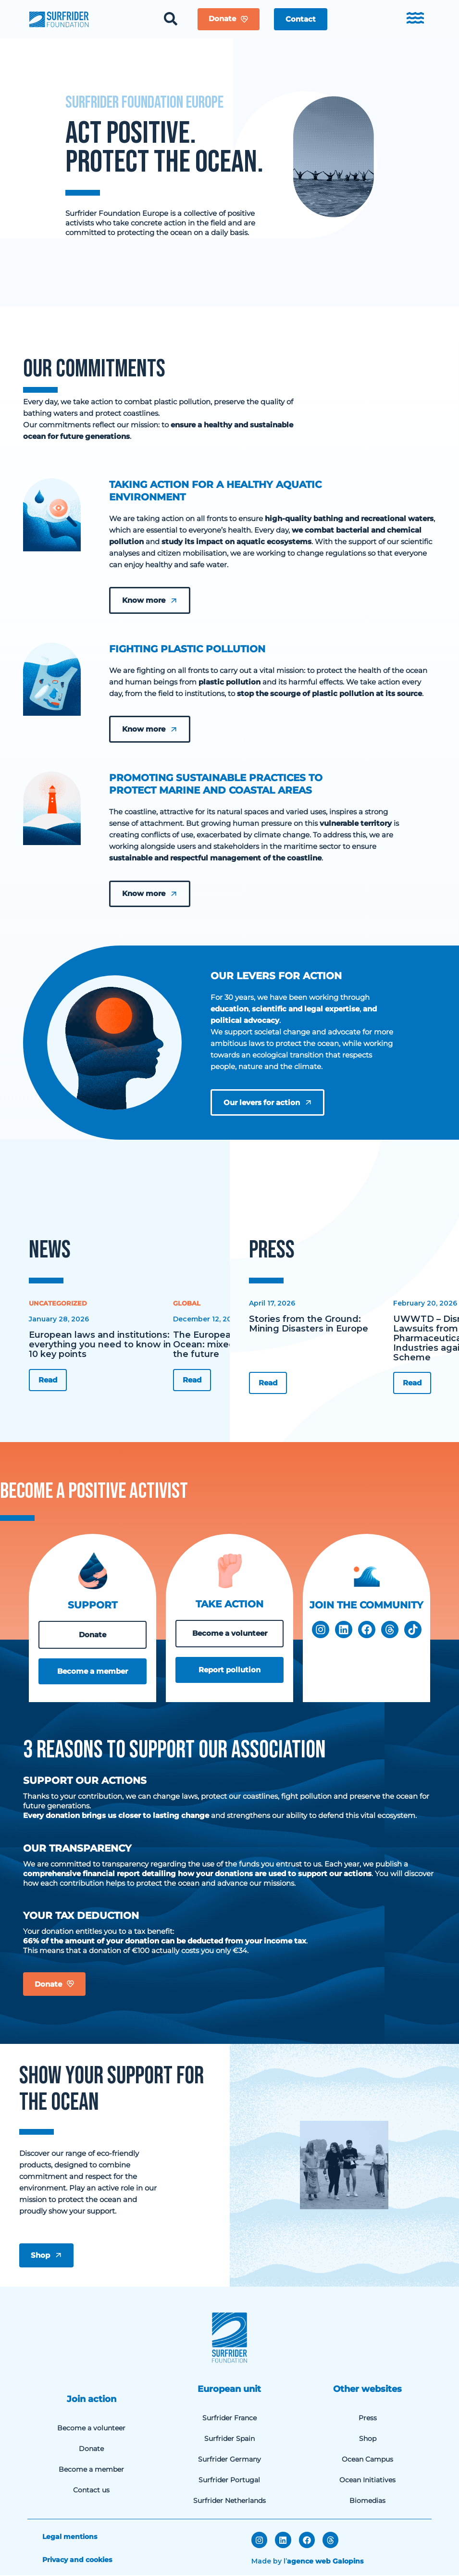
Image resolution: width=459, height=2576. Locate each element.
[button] (300, 19)
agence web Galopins (325, 2561)
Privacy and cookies (77, 2560)
